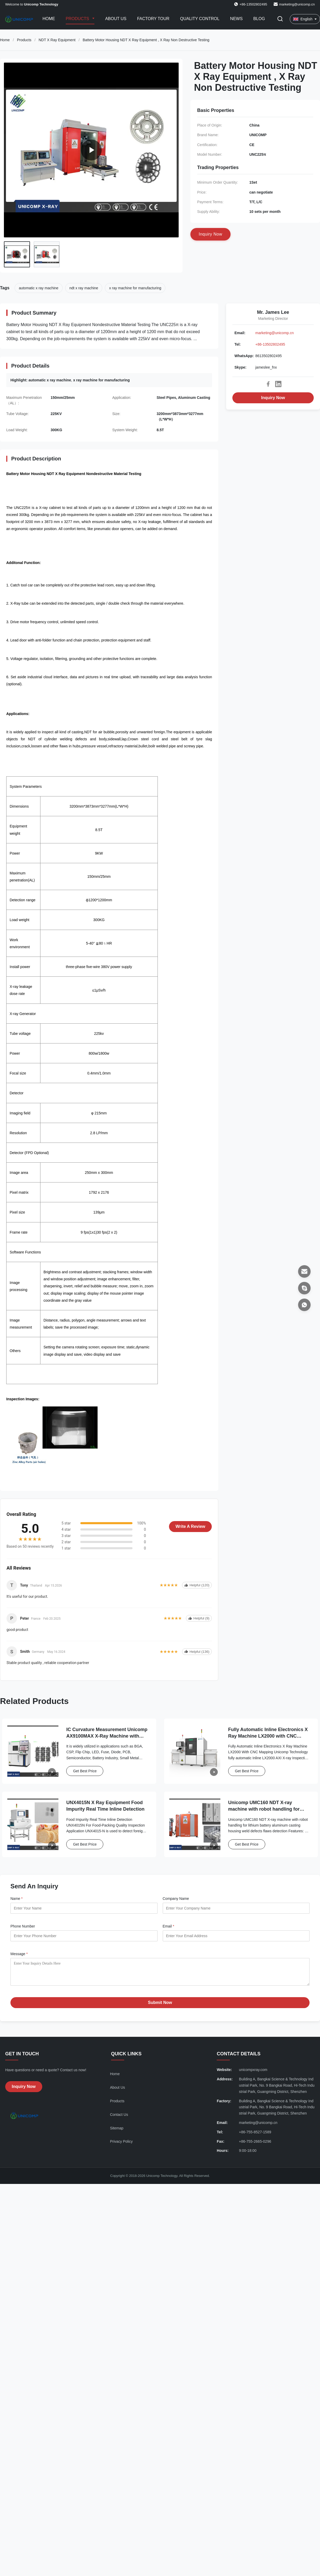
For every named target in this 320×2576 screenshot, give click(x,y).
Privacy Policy (121, 2145)
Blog (259, 18)
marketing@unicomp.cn (297, 4)
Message (19, 1954)
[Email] (304, 1271)
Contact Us (119, 2118)
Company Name (176, 1898)
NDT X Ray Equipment (57, 40)
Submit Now (160, 2006)
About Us (115, 18)
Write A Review (190, 1526)
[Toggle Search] (280, 19)
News (236, 18)
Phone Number (22, 1926)
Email (168, 1926)
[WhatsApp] (304, 1305)
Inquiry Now (273, 397)
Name (16, 1898)
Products (78, 18)
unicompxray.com (253, 2073)
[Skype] (304, 1288)
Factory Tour (153, 18)
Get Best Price (84, 1771)
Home (49, 18)
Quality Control (200, 18)
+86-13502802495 (270, 344)
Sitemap (116, 2132)
